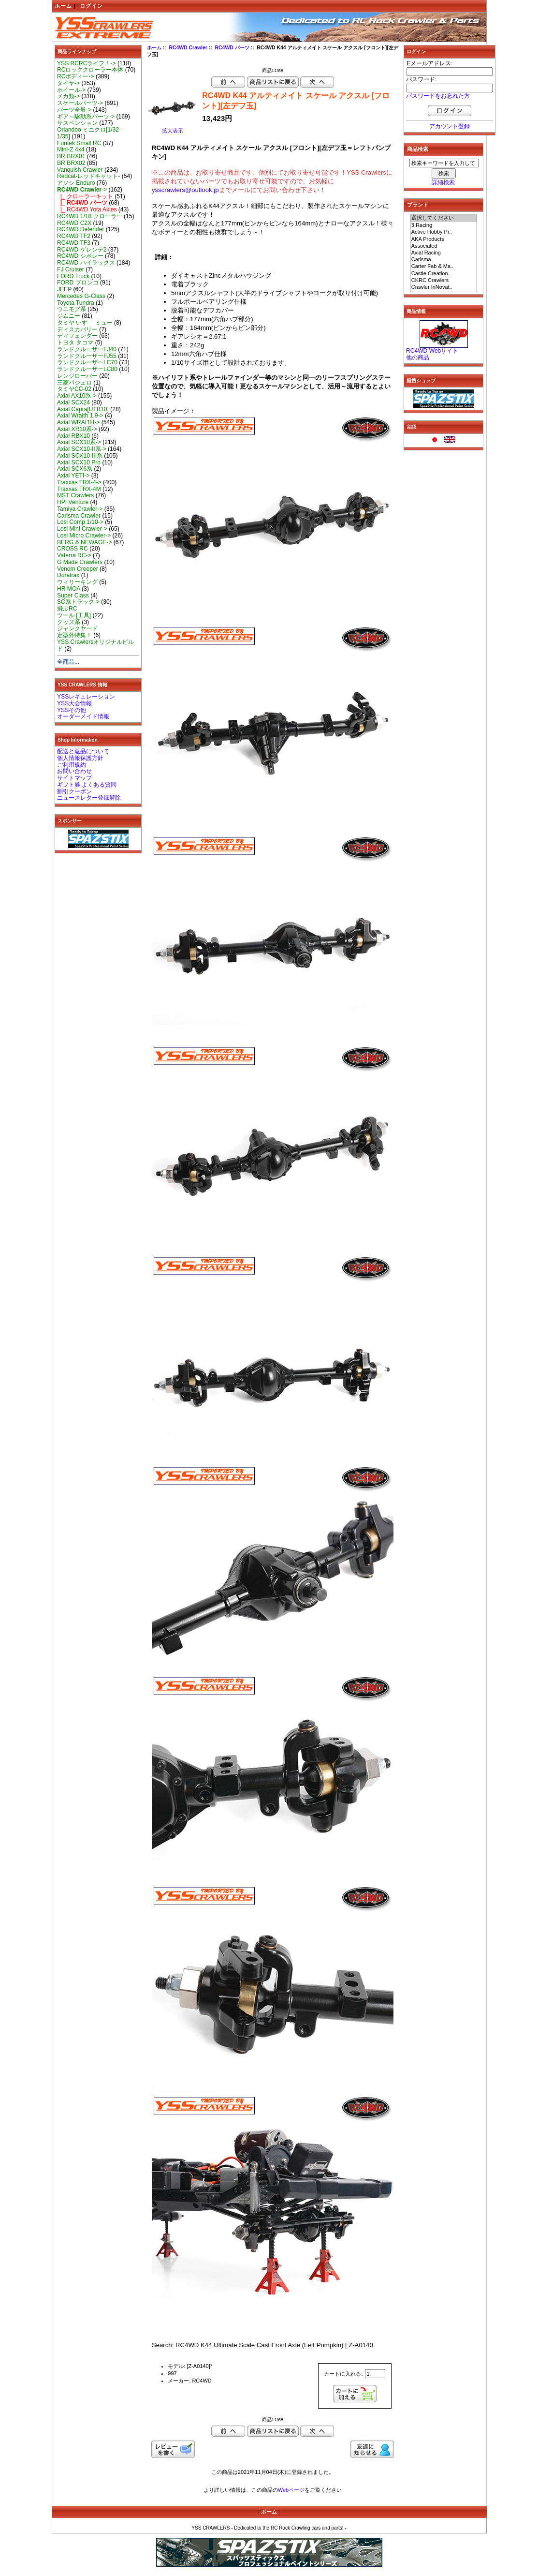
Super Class (73, 595)
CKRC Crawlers (443, 280)
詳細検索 (443, 182)
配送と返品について (83, 751)
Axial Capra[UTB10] (83, 409)
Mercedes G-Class (81, 296)
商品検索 (417, 149)
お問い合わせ (74, 771)
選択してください (443, 218)
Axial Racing (443, 253)
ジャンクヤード (77, 628)
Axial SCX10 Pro (79, 462)
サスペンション (77, 122)
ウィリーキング (77, 582)
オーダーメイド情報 (83, 716)
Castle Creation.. (443, 273)
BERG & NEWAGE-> (84, 542)
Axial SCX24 (73, 402)
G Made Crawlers (79, 562)
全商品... (68, 661)
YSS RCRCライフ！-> (86, 63)
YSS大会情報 (74, 703)
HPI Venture (72, 502)
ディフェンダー (77, 335)
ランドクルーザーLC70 (87, 362)
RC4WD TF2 (73, 236)
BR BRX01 (71, 156)
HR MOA (68, 588)
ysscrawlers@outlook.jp (185, 190)
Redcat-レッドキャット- (88, 176)
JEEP (64, 289)
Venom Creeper (77, 569)
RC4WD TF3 (73, 242)
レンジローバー (77, 375)
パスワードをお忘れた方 (438, 95)
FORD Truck (73, 276)
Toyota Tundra (75, 302)
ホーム (63, 6)
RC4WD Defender (80, 229)
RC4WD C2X (74, 223)
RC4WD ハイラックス (86, 262)
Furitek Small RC (79, 143)
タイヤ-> (68, 83)
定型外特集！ (74, 635)
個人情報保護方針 (80, 758)
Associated (443, 246)
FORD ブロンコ (78, 282)
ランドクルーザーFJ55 (86, 356)
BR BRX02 (71, 163)
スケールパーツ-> (80, 103)
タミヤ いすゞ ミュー (85, 322)
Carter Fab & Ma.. (443, 266)
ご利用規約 (71, 764)
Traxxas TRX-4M (79, 489)
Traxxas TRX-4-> (79, 482)
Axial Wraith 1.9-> (80, 415)
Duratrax (68, 575)
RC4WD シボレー (80, 256)
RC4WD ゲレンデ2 (81, 249)
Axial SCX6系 (74, 468)
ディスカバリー (77, 329)
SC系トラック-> (78, 601)
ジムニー (68, 316)
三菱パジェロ (74, 382)
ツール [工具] (74, 615)
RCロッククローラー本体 (90, 69)
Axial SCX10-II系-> (81, 449)
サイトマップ (74, 777)
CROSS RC (72, 548)
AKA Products (443, 239)
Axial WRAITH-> (78, 422)
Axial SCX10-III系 (79, 455)
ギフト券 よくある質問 (86, 784)
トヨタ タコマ (75, 342)
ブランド (417, 205)
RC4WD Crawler (188, 47)
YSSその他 (71, 710)
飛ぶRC (67, 608)
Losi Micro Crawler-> (84, 535)
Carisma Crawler (79, 515)
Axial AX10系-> (77, 395)
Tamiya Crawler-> (79, 509)
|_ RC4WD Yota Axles (86, 209)
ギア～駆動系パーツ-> (86, 116)
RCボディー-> (75, 76)
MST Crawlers (75, 495)
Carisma (443, 259)
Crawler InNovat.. (443, 287)
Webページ (291, 2490)
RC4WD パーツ (232, 47)
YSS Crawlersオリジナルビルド (95, 645)
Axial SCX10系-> (79, 442)
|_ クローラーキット (85, 196)
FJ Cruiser (70, 269)
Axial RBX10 (73, 435)
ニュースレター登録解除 (89, 797)
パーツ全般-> (74, 109)
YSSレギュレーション (86, 696)
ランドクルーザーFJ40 (86, 349)
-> (82, 189)
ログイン (91, 6)
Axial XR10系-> (77, 429)
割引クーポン (74, 791)
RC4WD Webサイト (432, 350)
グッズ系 (68, 622)
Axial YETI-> (73, 475)
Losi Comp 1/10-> (80, 522)
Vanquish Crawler (80, 169)
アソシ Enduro (76, 182)
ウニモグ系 (71, 309)
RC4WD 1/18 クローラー (89, 216)
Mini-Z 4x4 (70, 149)
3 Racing (443, 225)
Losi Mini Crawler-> (82, 528)
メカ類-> (68, 96)
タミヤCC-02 (74, 389)
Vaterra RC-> (74, 555)
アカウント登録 (449, 126)
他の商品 (417, 357)
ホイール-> (71, 90)
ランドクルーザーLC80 (87, 369)
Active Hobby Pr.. (443, 232)
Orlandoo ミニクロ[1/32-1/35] (89, 133)
